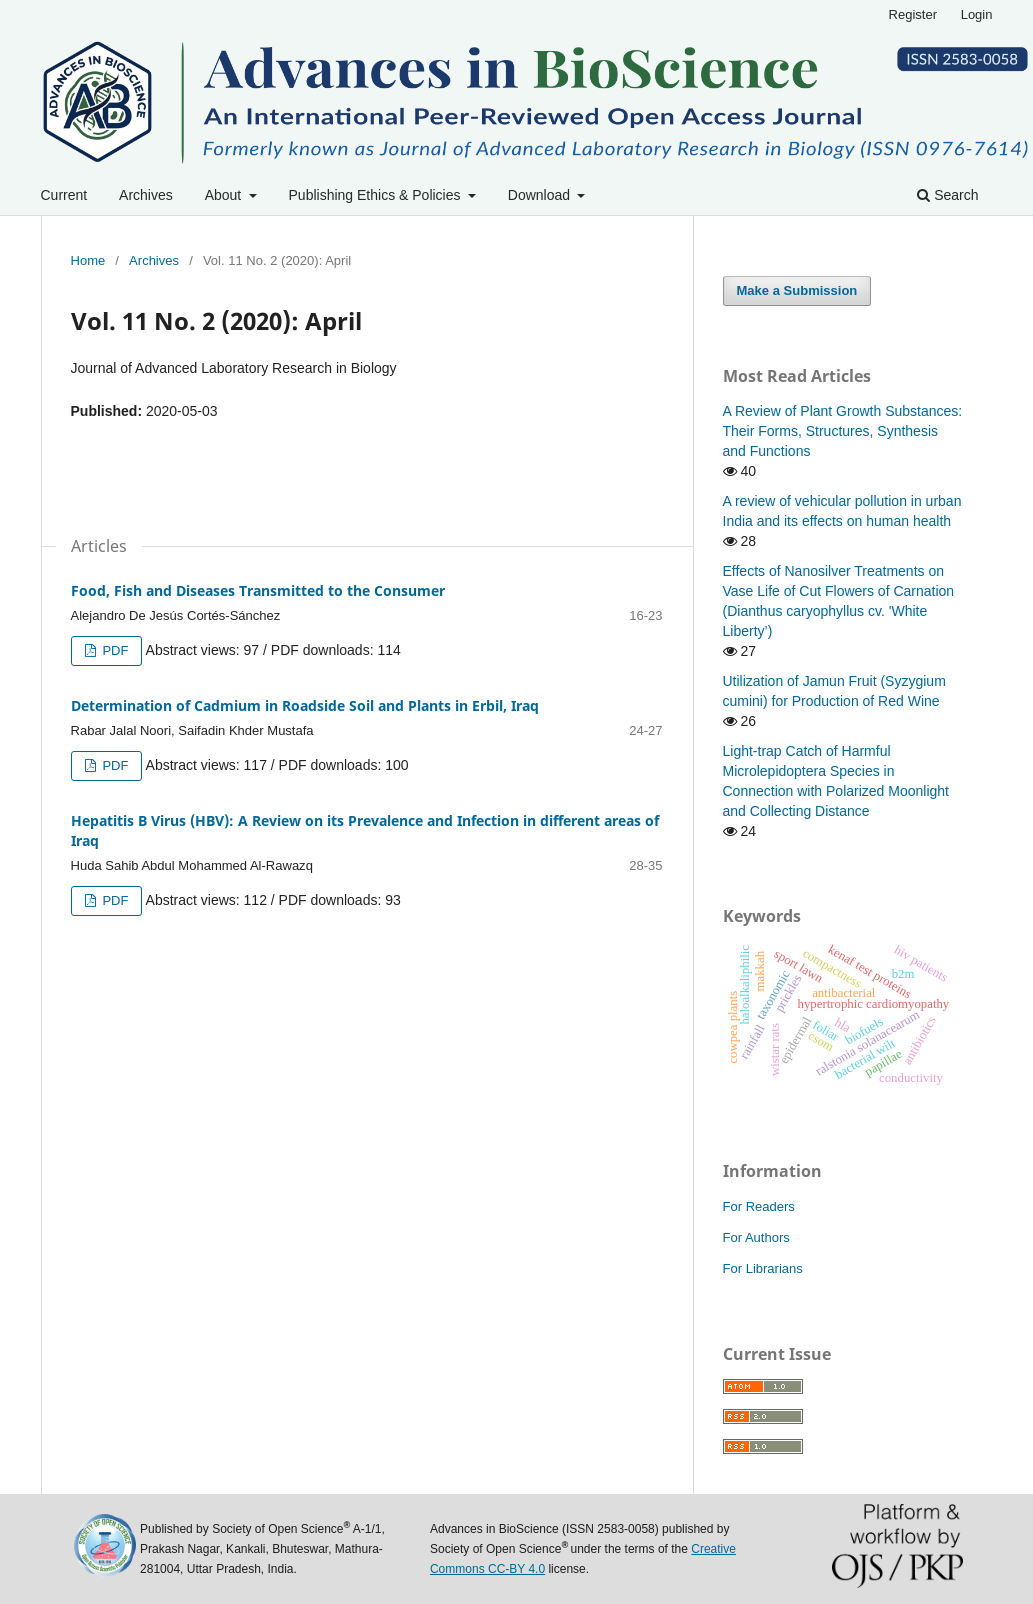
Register (913, 14)
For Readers (759, 1206)
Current (64, 195)
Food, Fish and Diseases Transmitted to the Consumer (258, 590)
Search (947, 195)
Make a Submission (797, 290)
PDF (114, 650)
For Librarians (763, 1268)
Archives (146, 195)
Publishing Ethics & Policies (377, 195)
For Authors (756, 1237)
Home (88, 260)
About (225, 195)
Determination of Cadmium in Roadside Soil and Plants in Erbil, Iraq (305, 705)
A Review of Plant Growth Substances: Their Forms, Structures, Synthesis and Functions (843, 431)
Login (977, 14)
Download (541, 195)
